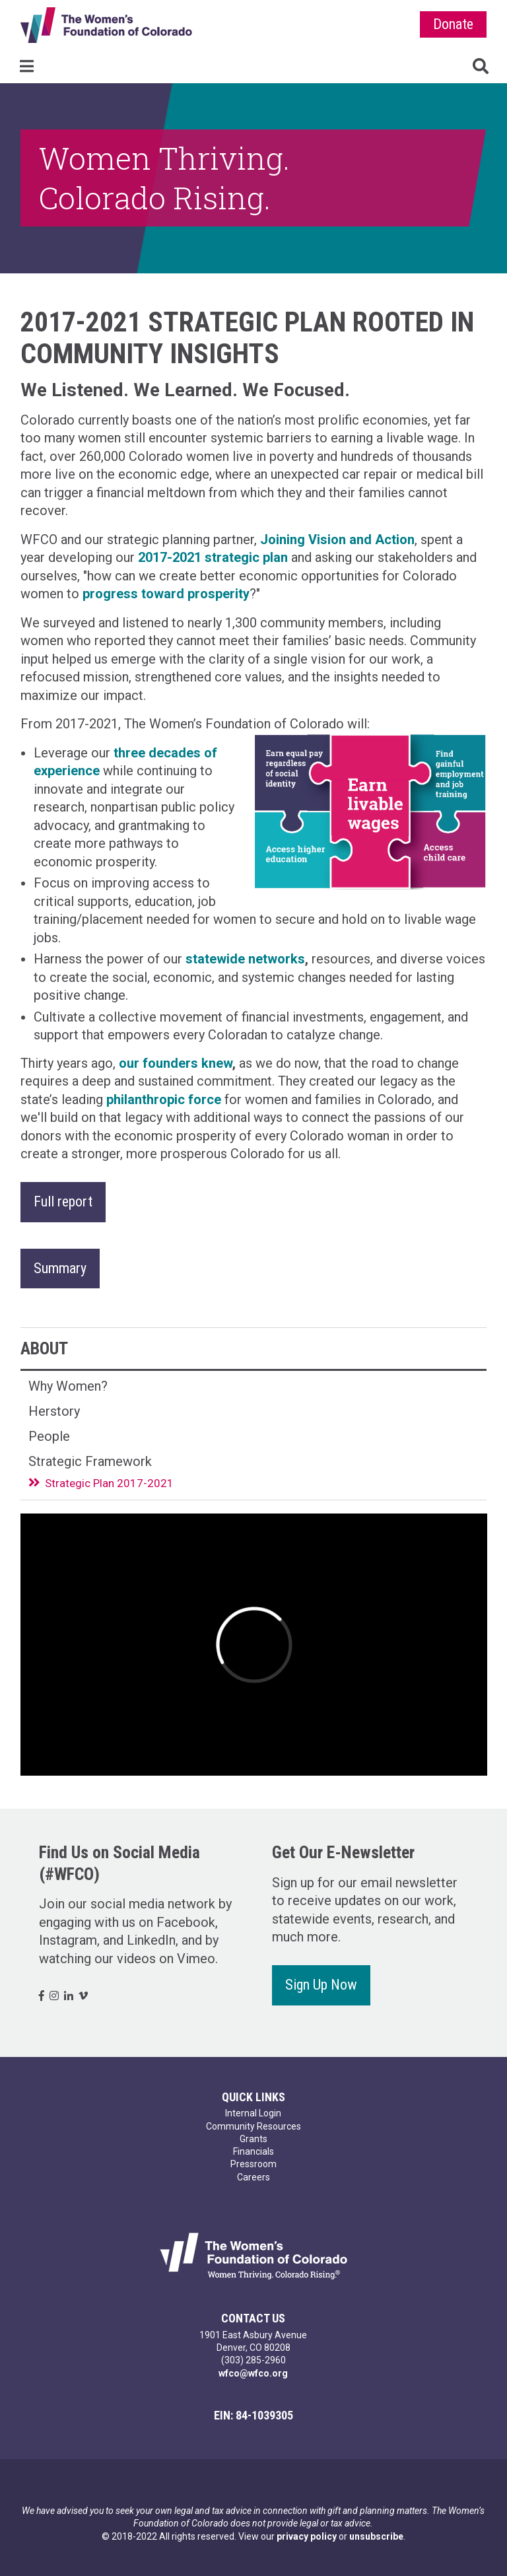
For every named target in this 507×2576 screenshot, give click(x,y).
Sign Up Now (321, 1984)
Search (480, 66)
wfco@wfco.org (253, 2373)
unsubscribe (376, 2536)
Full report (63, 1201)
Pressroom (253, 2164)
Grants (253, 2139)
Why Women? (68, 1386)
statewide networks (245, 959)
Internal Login (253, 2113)
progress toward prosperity (166, 594)
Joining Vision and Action (337, 539)
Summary (60, 1268)
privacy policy (307, 2536)
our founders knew (175, 1063)
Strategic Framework (90, 1461)
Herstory (54, 1411)
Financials (253, 2151)
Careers (253, 2177)
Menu (26, 66)
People (49, 1436)
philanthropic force (163, 1099)
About (44, 1348)
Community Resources (253, 2126)
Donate (453, 24)
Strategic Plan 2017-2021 (109, 1483)
